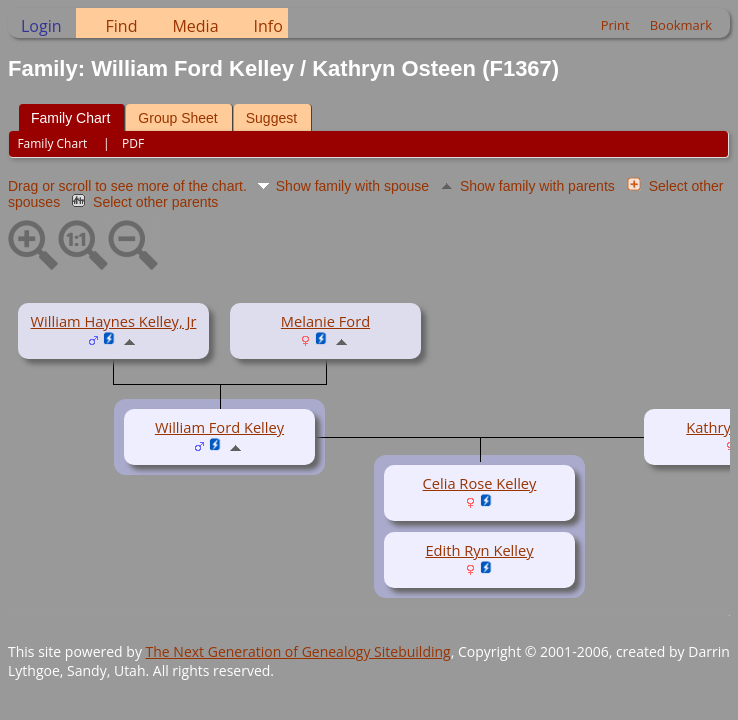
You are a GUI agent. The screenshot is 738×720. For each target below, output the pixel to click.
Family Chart (70, 118)
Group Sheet (177, 118)
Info (268, 26)
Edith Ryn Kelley (479, 550)
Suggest (271, 118)
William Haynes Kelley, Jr (114, 321)
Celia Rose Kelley (480, 483)
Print (615, 25)
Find (122, 26)
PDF (133, 143)
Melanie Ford (325, 321)
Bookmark (681, 25)
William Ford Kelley (219, 427)
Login (41, 26)
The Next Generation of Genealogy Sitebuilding (298, 651)
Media (195, 26)
